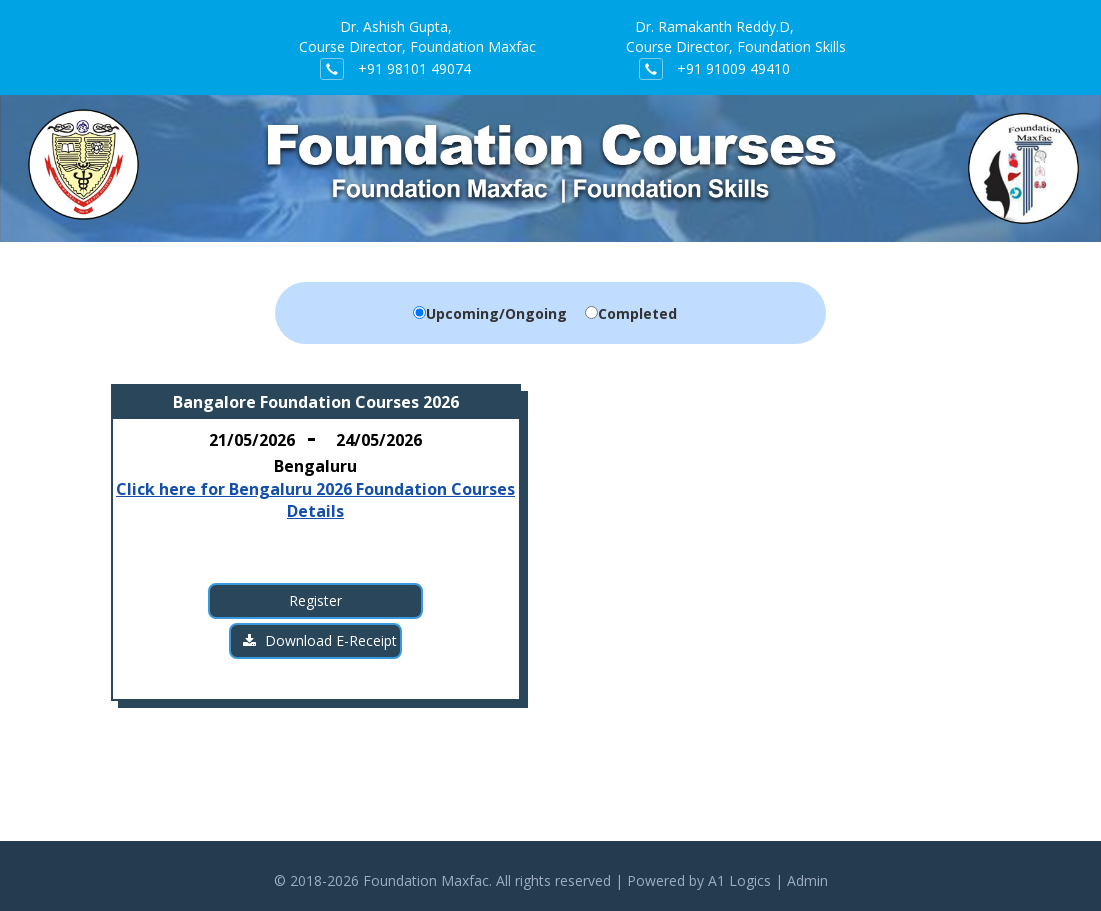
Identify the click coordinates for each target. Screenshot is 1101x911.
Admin (807, 880)
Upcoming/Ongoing (496, 313)
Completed (637, 313)
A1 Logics (739, 880)
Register (315, 600)
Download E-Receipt (320, 640)
